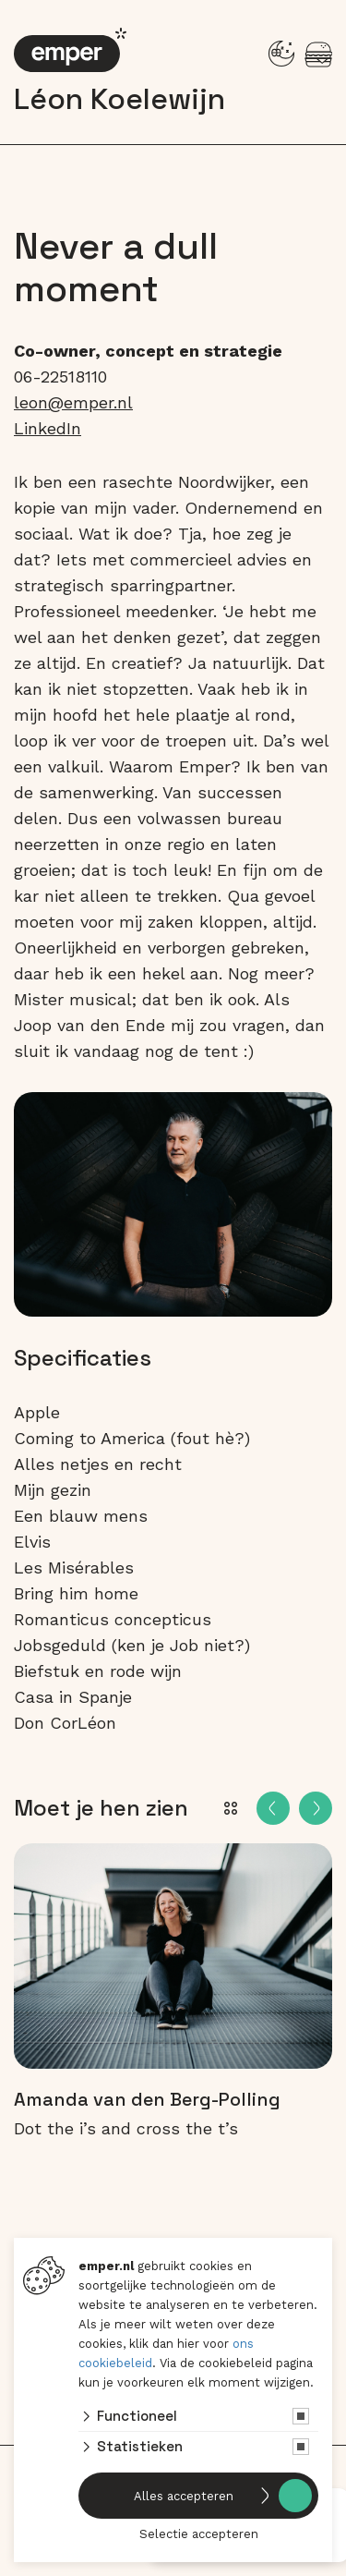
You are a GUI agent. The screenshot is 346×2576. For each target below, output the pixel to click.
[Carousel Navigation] (294, 1808)
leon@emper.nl (73, 402)
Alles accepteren (183, 2496)
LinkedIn (47, 428)
